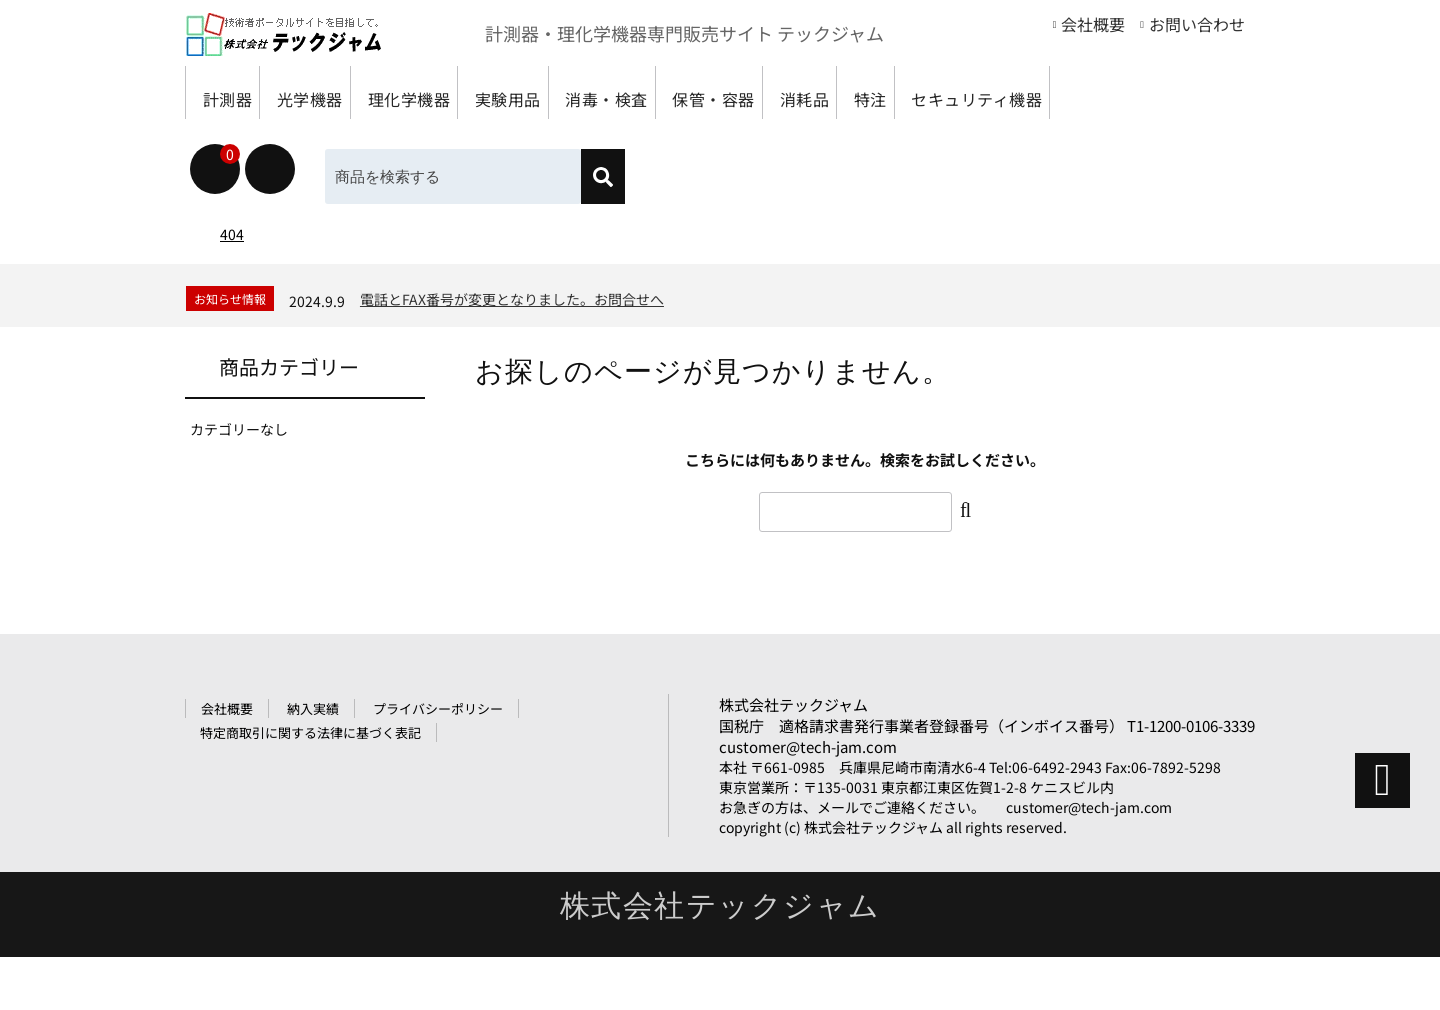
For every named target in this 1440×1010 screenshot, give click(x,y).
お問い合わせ (1197, 24)
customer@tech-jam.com (808, 799)
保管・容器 (836, 92)
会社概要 (1093, 24)
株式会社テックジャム (793, 757)
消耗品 (949, 92)
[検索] (603, 229)
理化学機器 (461, 92)
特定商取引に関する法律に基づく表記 (310, 785)
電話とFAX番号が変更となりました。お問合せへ (512, 352)
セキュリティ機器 (275, 145)
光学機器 (338, 92)
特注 (1036, 92)
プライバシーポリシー (438, 761)
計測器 (233, 92)
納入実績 (313, 761)
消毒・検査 (705, 92)
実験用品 (583, 92)
